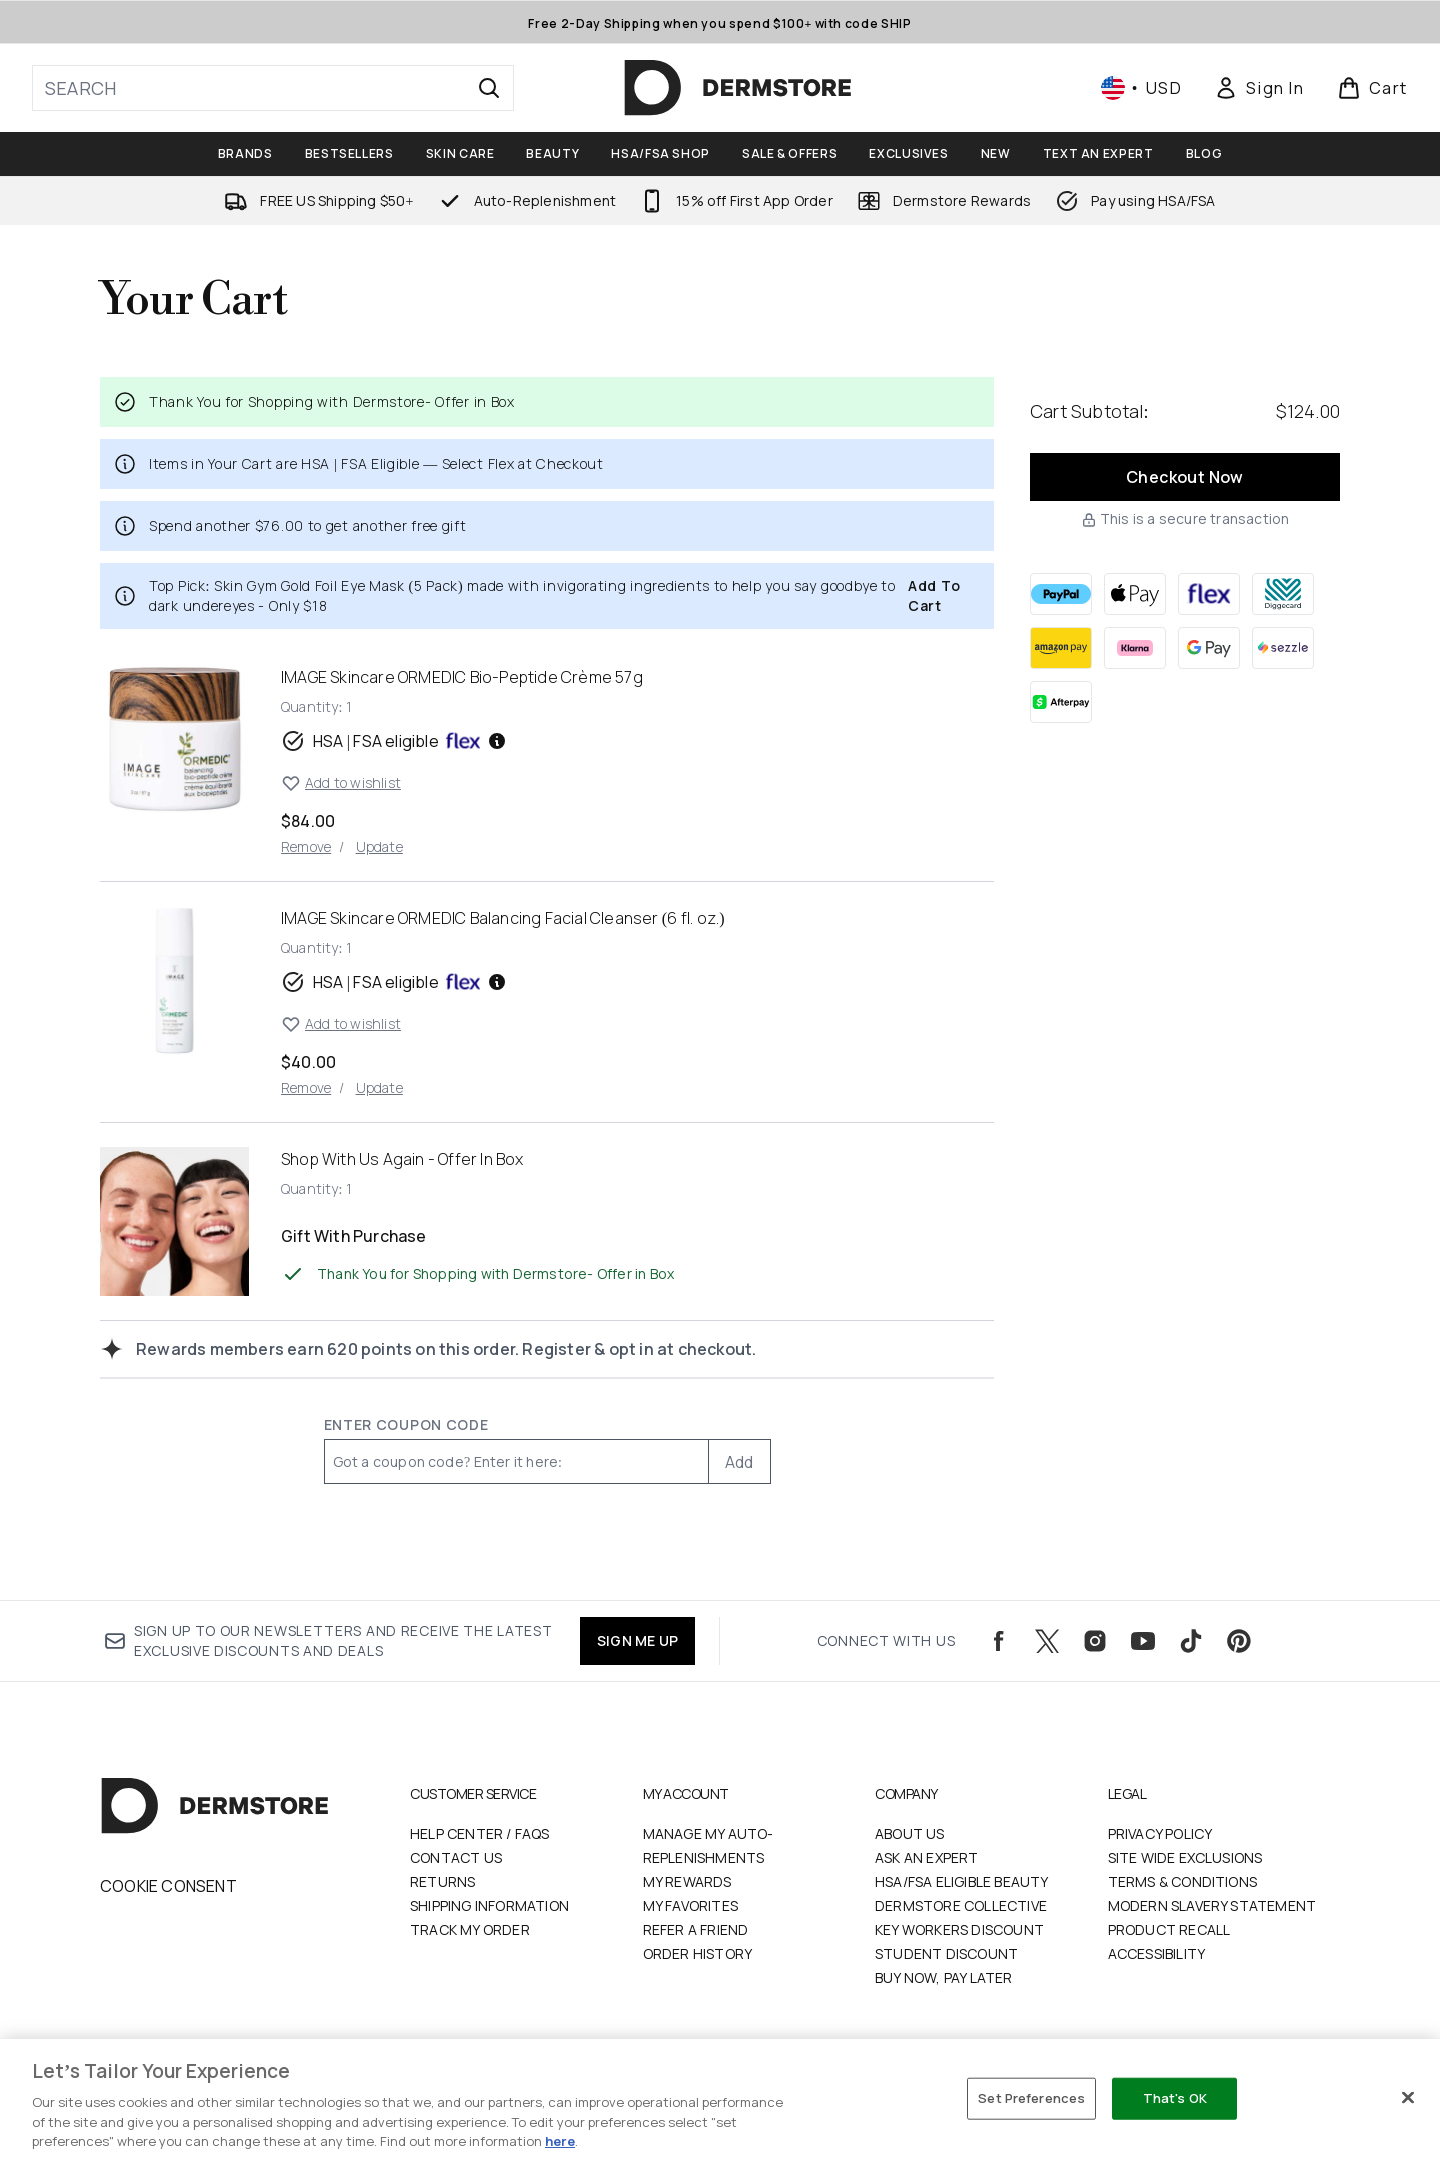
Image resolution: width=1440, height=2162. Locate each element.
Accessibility (1157, 1953)
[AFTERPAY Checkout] (1061, 702)
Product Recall (1169, 1929)
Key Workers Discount (959, 1929)
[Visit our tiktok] (1191, 1641)
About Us (910, 1833)
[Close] (1408, 2098)
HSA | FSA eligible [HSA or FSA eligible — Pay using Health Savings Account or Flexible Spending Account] (394, 741)
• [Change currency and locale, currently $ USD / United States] (1141, 88)
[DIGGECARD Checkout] (1283, 594)
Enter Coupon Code (406, 1424)
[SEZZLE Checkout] (1283, 648)
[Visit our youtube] (1143, 1641)
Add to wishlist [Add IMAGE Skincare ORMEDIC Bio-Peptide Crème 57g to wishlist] (341, 783)
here (560, 2141)
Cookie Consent (168, 1886)
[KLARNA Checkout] (1135, 648)
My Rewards (687, 1881)
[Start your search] (273, 88)
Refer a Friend (696, 1929)
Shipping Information (489, 1905)
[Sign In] (1259, 88)
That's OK (1175, 2098)
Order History (698, 1953)
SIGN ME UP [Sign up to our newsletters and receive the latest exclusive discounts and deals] (637, 1640)
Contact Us (456, 1857)
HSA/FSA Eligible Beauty (962, 1881)
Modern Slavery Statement (1212, 1905)
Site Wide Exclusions (1185, 1857)
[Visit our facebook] (999, 1641)
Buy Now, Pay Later (944, 1977)
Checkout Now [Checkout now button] (1185, 477)
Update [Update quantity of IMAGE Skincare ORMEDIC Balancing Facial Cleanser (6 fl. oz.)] (379, 1087)
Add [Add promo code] (739, 1462)
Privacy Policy (1160, 1833)
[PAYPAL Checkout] (1061, 594)
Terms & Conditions (1183, 1881)
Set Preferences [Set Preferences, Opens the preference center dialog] (1031, 2098)
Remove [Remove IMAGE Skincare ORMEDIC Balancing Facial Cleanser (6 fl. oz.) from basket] (306, 1087)
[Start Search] (489, 88)
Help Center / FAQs (480, 1833)
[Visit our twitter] (1047, 1641)
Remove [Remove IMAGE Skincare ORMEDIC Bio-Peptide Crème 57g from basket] (306, 846)
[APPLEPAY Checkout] (1135, 594)
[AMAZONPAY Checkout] (1061, 648)
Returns (442, 1881)
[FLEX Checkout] (1209, 594)
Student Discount (946, 1953)
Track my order (470, 1929)
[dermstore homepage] (738, 88)
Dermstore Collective (961, 1905)
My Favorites (690, 1905)
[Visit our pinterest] (1239, 1641)
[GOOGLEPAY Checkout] (1209, 648)
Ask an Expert (927, 1857)
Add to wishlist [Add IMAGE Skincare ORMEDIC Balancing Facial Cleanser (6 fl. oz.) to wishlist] (341, 1024)
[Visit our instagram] (1095, 1641)
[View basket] (1372, 88)
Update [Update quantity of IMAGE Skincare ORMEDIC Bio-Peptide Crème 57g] (379, 846)
